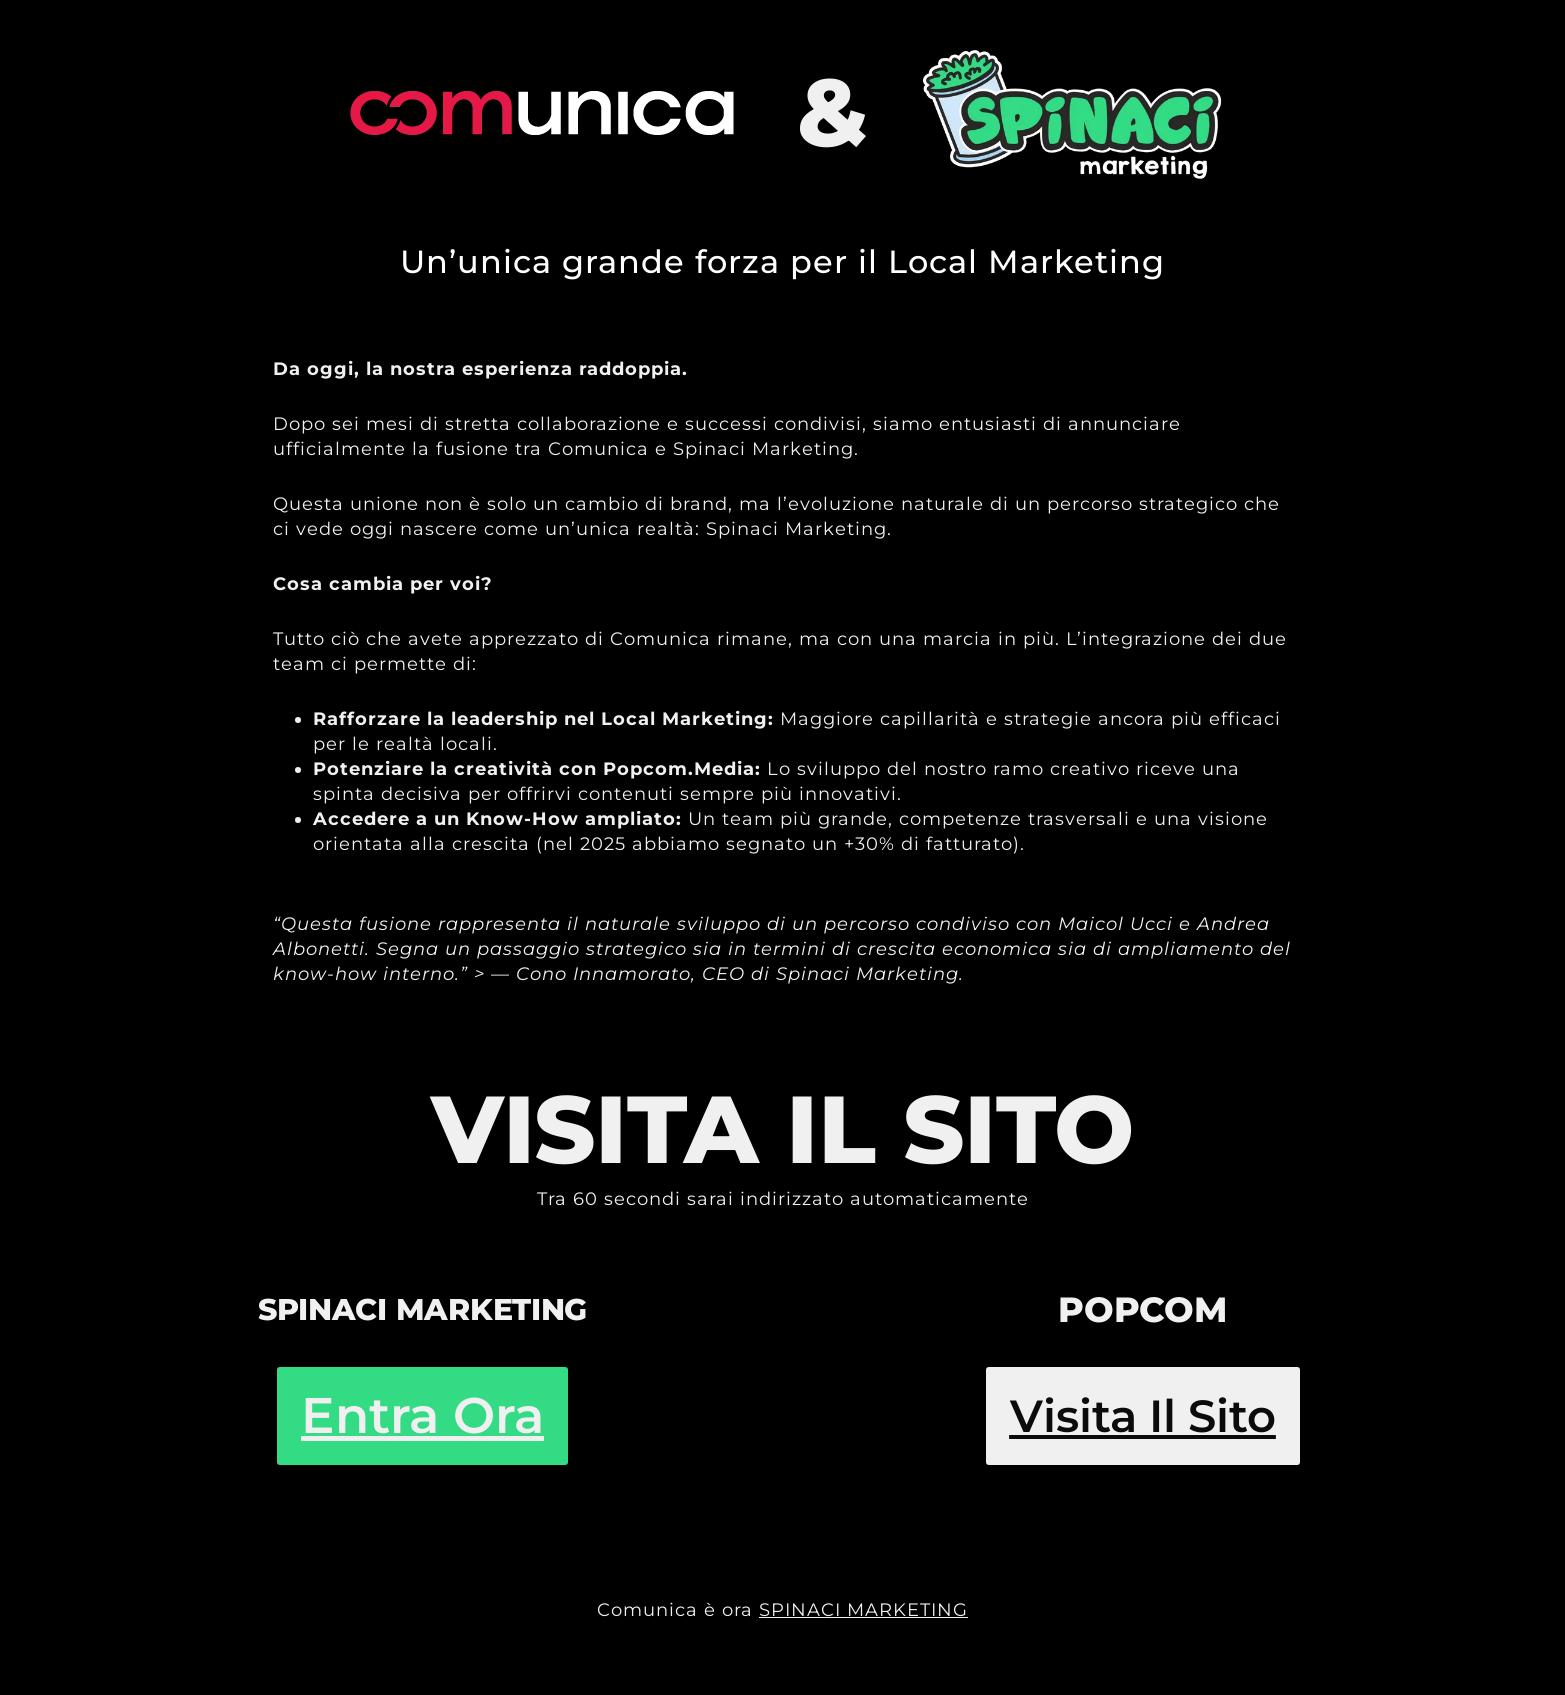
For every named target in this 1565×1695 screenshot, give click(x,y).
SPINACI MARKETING (863, 1610)
